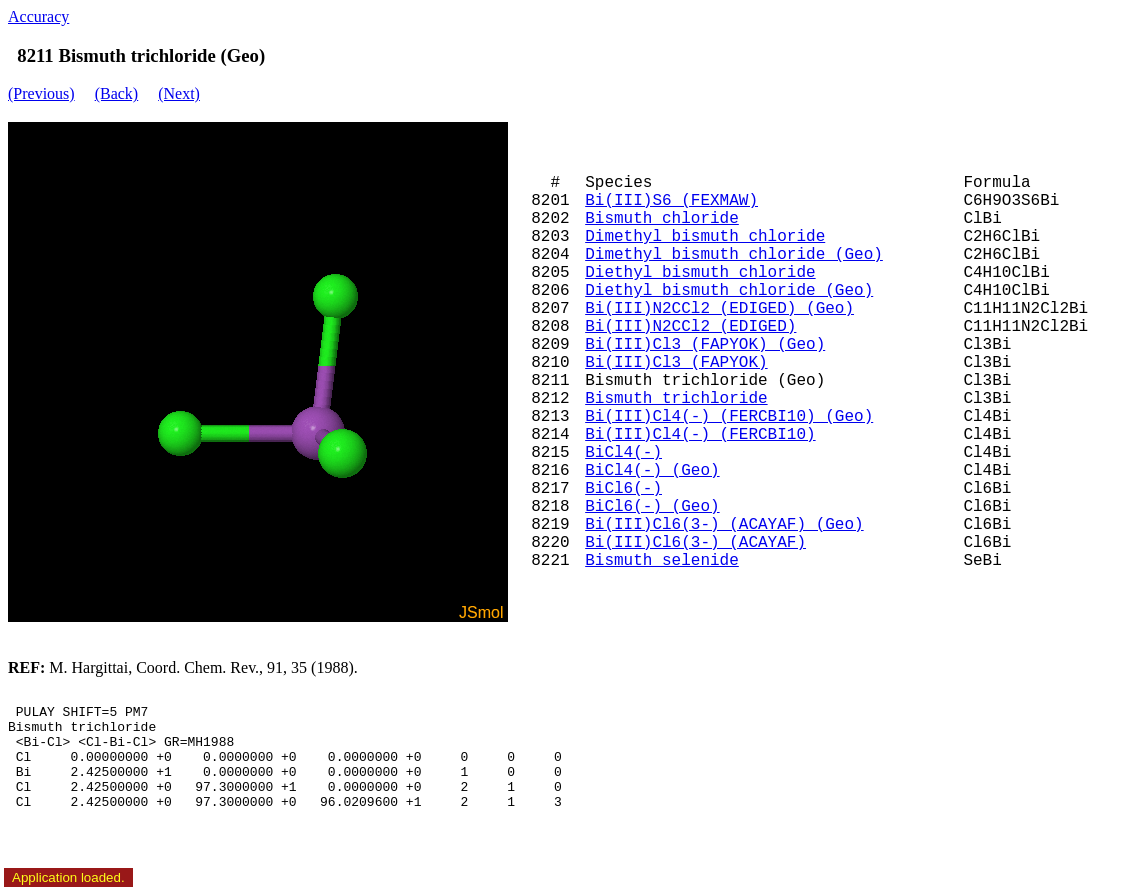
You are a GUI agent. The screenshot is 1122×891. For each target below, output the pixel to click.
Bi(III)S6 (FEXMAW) (671, 201)
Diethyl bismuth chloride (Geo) (729, 291)
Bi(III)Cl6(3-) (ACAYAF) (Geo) (724, 525)
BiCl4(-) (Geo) (652, 471)
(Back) (117, 93)
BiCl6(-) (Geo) (652, 507)
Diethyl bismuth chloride (700, 273)
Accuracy (38, 16)
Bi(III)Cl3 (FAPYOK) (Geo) (705, 345)
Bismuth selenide (662, 561)
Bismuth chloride (662, 219)
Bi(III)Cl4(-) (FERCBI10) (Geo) (729, 417)
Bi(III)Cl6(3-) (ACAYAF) (695, 543)
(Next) (179, 93)
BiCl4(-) (623, 453)
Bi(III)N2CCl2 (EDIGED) (690, 327)
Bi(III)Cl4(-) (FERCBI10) (700, 435)
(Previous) (41, 93)
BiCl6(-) (623, 489)
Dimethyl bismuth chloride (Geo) (734, 255)
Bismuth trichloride (676, 399)
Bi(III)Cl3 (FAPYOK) (676, 363)
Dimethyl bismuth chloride (705, 237)
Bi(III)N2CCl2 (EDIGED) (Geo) (719, 309)
